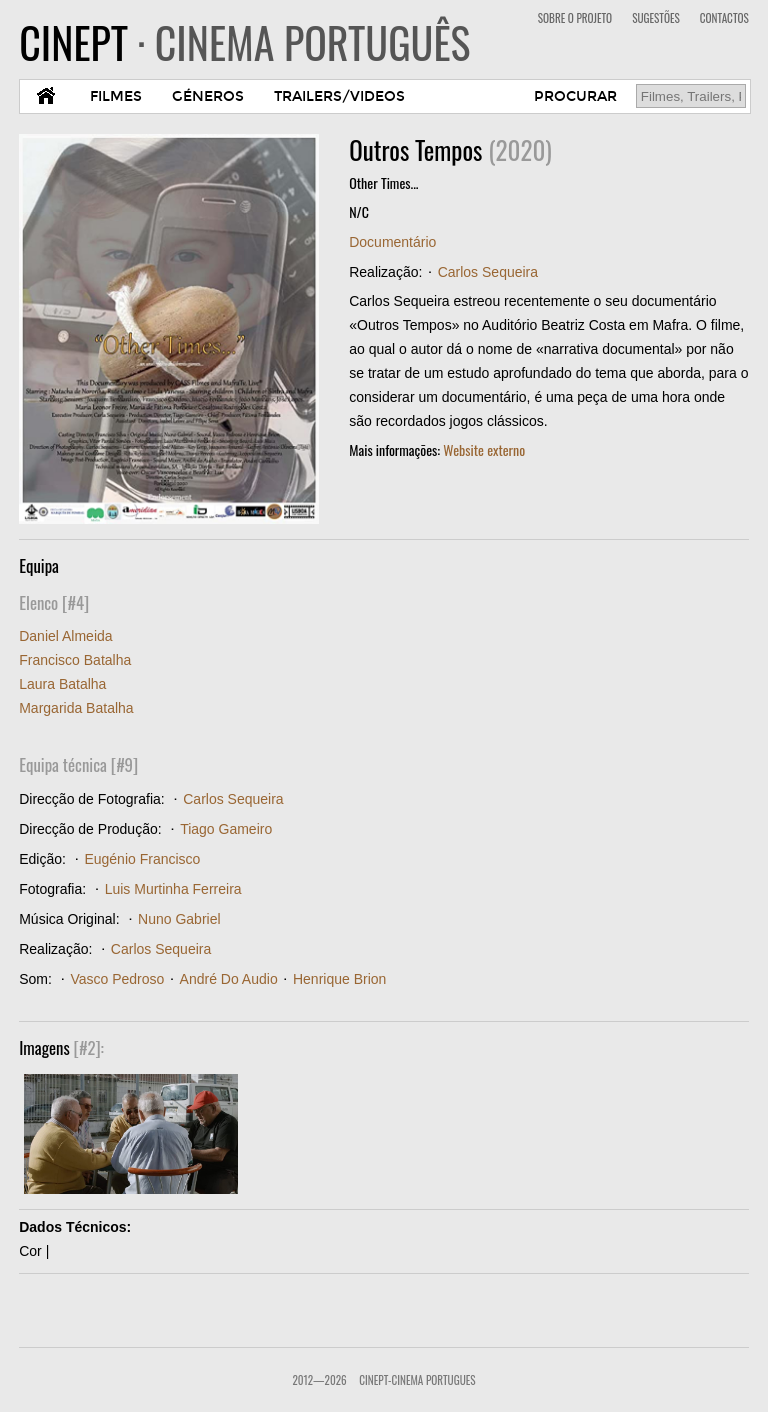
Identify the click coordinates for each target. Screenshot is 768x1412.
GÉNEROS (208, 96)
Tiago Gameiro (226, 829)
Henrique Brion (339, 979)
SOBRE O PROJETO (575, 18)
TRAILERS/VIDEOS (339, 96)
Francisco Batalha (75, 660)
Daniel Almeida (65, 636)
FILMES (116, 96)
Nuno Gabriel (179, 919)
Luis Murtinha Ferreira (173, 889)
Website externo (484, 449)
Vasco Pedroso (117, 979)
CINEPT (244, 42)
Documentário (392, 242)
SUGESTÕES (656, 18)
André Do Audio (229, 979)
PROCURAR (575, 96)
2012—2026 (319, 1380)
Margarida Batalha (76, 708)
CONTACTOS (724, 18)
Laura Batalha (62, 684)
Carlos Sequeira (488, 272)
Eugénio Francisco (142, 859)
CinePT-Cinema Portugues (417, 1380)
